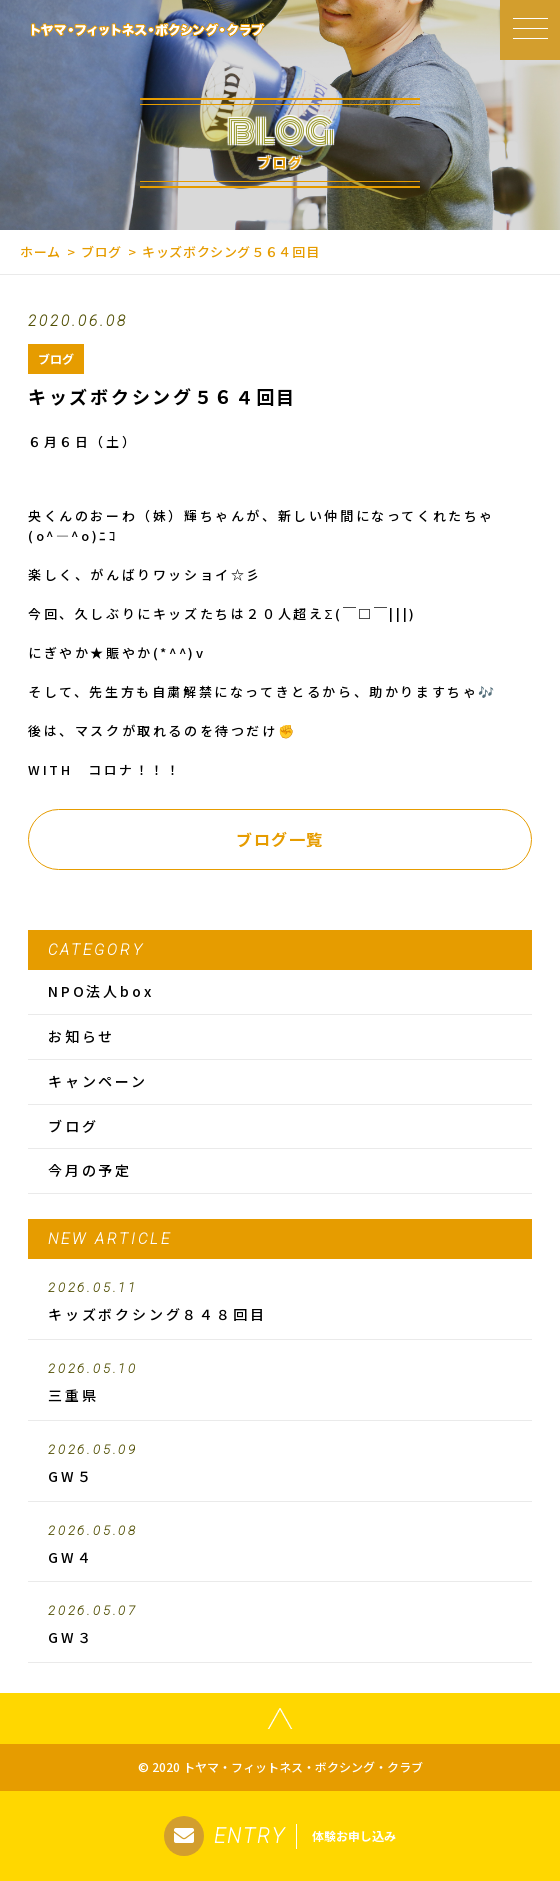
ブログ (101, 251)
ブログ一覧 (280, 839)
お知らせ (81, 1036)
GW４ (280, 1545)
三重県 (280, 1383)
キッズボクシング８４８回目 (280, 1302)
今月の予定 (90, 1170)
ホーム (40, 251)
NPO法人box (100, 991)
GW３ (280, 1625)
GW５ (280, 1464)
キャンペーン (98, 1081)
